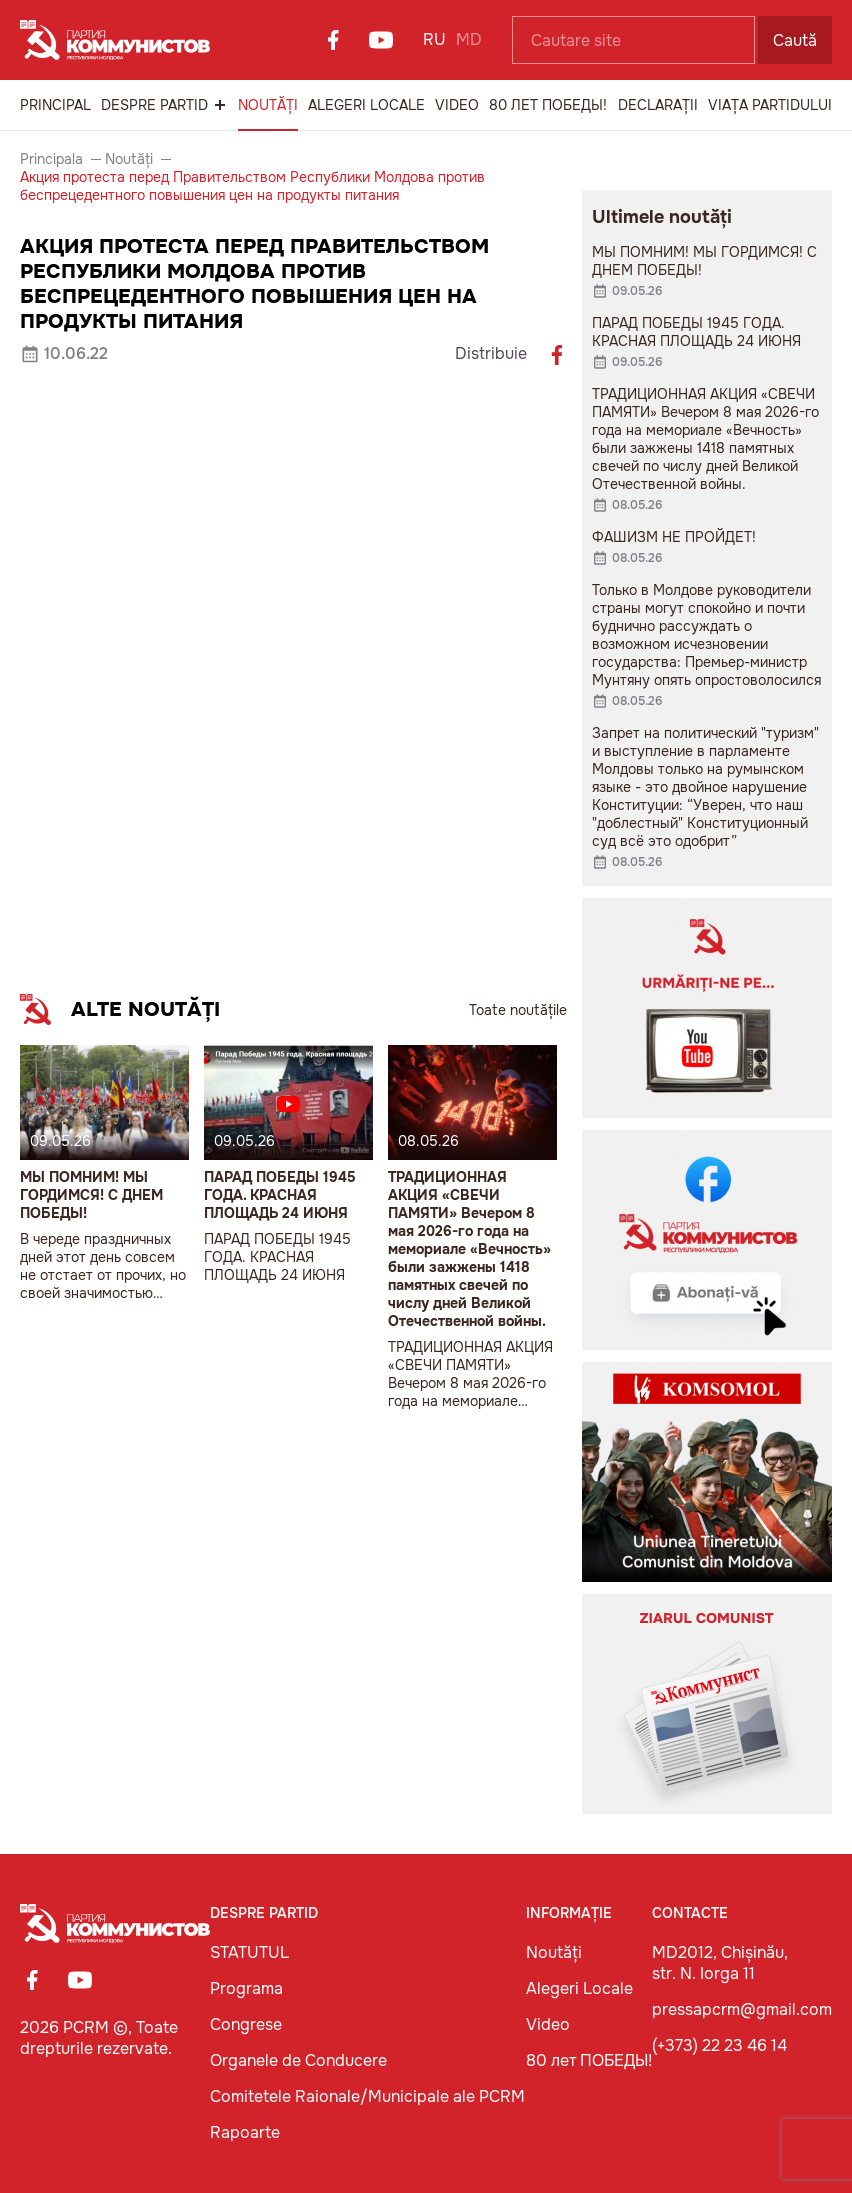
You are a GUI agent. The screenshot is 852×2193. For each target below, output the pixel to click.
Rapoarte (245, 2132)
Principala (51, 159)
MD (469, 39)
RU (434, 39)
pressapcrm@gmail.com (742, 2009)
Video (457, 105)
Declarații (658, 105)
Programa (246, 1988)
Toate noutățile (518, 1010)
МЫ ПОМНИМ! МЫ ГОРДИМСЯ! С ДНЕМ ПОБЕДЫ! (91, 1195)
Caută (795, 40)
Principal (55, 105)
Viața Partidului (770, 105)
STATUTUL (249, 1952)
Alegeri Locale (366, 105)
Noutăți (268, 105)
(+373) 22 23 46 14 (719, 2045)
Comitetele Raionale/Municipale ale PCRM (367, 2096)
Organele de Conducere (298, 2060)
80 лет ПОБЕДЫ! (548, 105)
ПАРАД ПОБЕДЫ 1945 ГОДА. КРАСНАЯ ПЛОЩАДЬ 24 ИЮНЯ (280, 1195)
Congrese (246, 2024)
